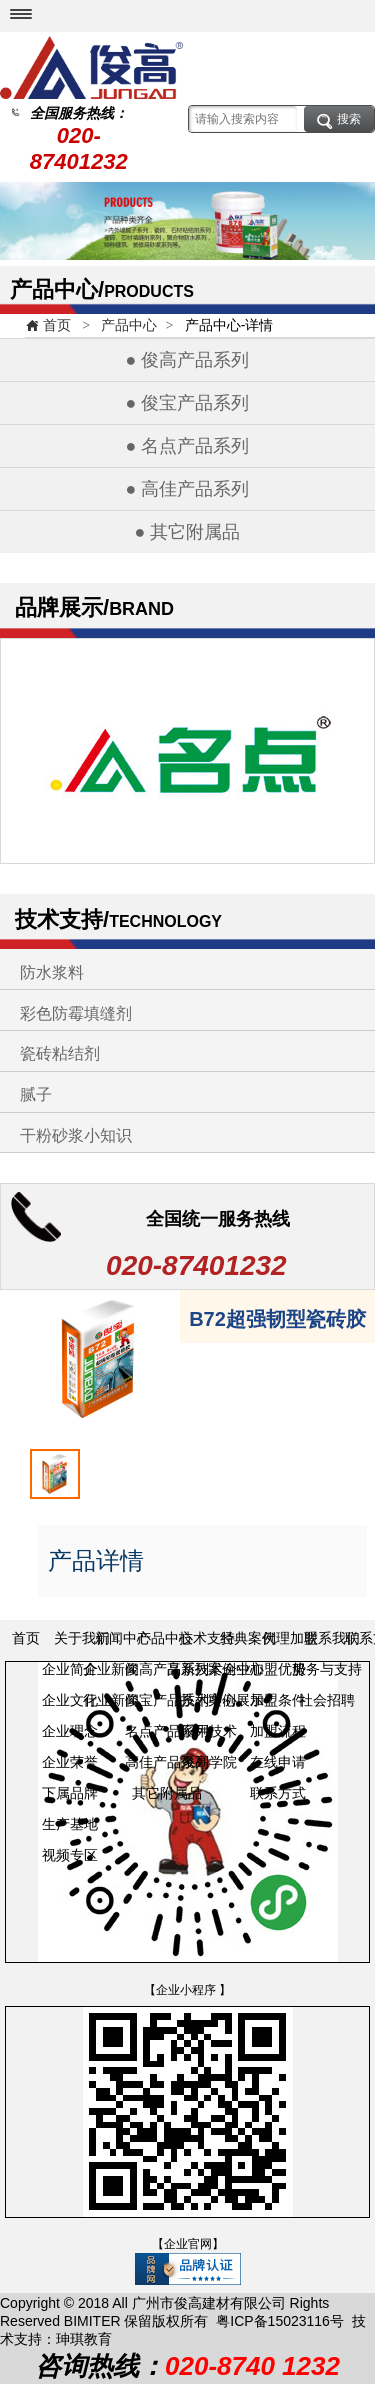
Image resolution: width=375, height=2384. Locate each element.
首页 (48, 325)
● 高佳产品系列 (188, 489)
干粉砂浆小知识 (76, 1135)
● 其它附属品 (188, 532)
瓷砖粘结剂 (60, 1053)
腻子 (36, 1094)
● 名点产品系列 (188, 446)
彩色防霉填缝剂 (76, 1013)
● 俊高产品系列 (188, 360)
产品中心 (129, 325)
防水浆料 (52, 972)
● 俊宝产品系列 (188, 403)
